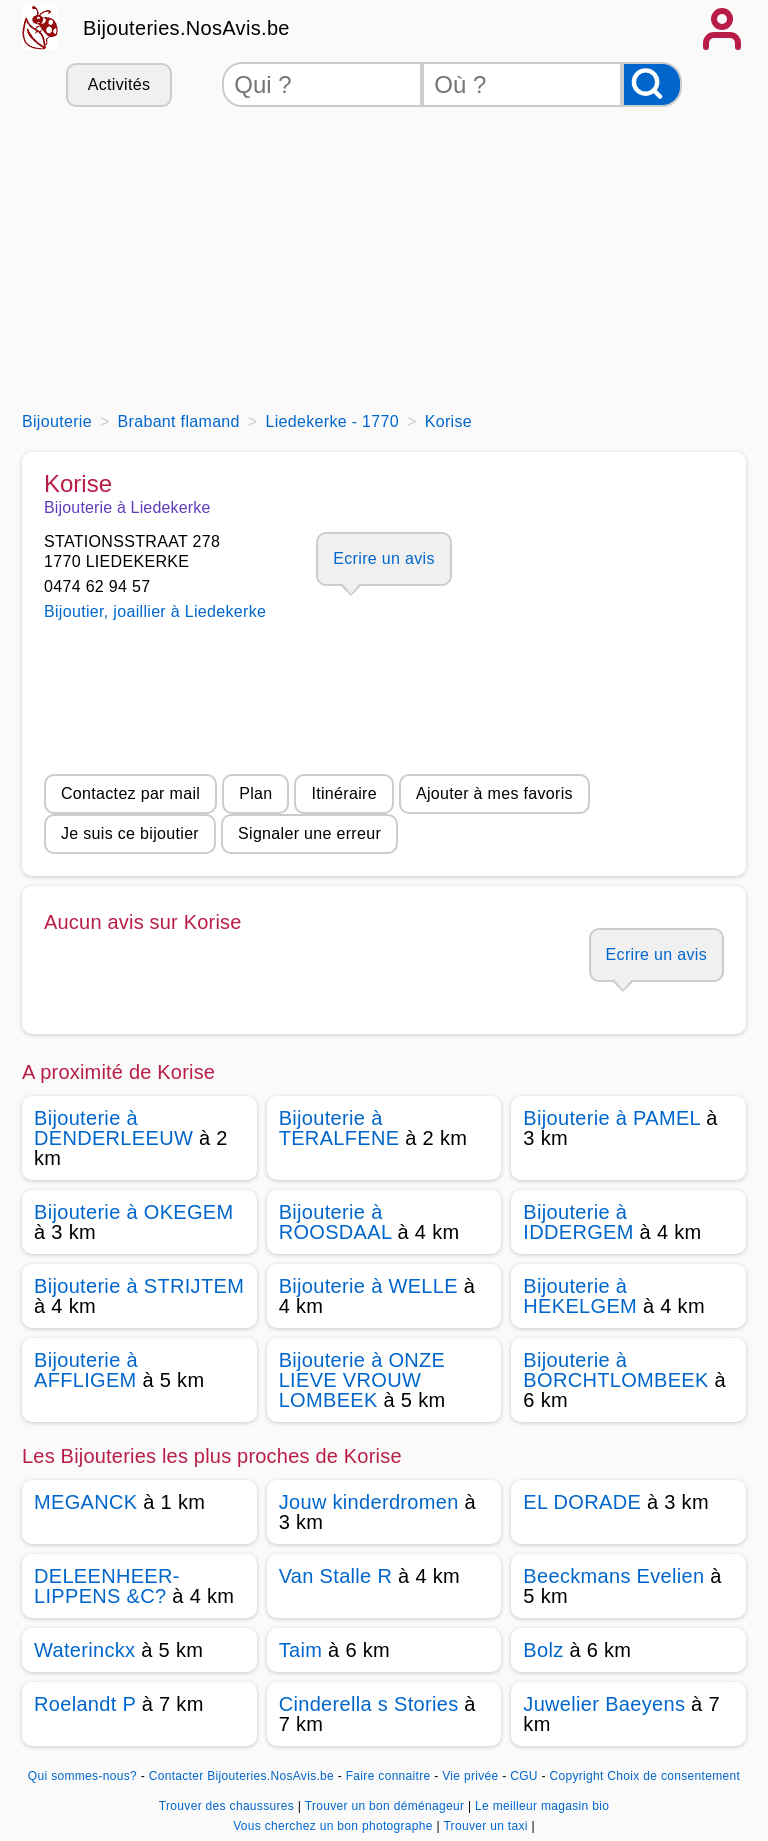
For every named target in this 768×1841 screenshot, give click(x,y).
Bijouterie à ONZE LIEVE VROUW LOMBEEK (362, 1380)
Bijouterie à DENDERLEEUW (113, 1128)
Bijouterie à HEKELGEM (580, 1296)
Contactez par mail (130, 793)
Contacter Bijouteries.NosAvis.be (241, 1776)
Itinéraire (343, 793)
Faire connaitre (388, 1776)
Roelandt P (85, 1704)
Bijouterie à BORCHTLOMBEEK (615, 1370)
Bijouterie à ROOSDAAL (335, 1222)
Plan (255, 793)
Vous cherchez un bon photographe (334, 1826)
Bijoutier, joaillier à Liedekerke (155, 611)
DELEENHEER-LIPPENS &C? (107, 1586)
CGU (524, 1776)
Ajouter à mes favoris (494, 793)
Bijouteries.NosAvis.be (186, 28)
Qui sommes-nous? (82, 1776)
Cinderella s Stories (369, 1704)
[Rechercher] (652, 84)
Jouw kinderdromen (369, 1502)
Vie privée (470, 1776)
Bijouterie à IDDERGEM (578, 1222)
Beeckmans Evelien (613, 1576)
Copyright (576, 1776)
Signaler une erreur (309, 833)
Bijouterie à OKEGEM (134, 1212)
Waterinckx (84, 1650)
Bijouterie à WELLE (368, 1286)
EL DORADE (582, 1502)
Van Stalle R (336, 1576)
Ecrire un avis (383, 558)
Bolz (543, 1650)
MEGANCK (85, 1502)
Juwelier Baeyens (604, 1704)
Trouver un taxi (487, 1826)
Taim (301, 1650)
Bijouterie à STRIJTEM (139, 1286)
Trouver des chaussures (228, 1806)
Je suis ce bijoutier (130, 833)
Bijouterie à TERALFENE (339, 1128)
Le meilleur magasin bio (542, 1806)
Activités (119, 84)
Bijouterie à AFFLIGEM (86, 1370)
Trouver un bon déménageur (386, 1806)
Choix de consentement (673, 1776)
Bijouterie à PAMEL (611, 1118)
